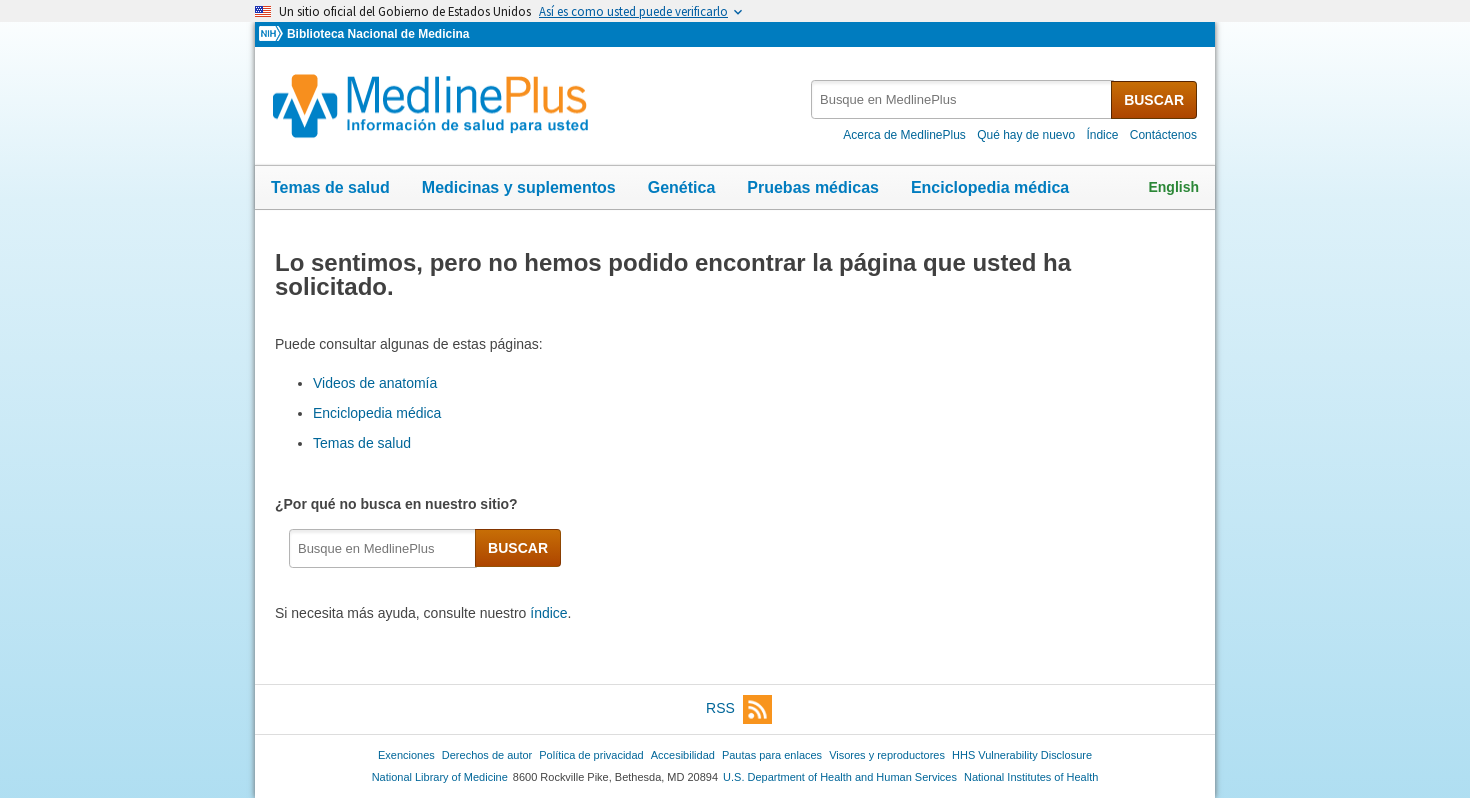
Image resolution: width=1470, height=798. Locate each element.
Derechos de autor (487, 755)
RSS (739, 709)
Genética (682, 187)
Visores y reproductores (887, 755)
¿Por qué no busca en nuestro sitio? (400, 504)
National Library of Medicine (440, 777)
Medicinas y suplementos (519, 187)
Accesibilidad (683, 755)
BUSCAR (1154, 100)
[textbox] (962, 99)
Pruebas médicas (813, 187)
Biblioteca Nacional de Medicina (378, 34)
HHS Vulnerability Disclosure (1022, 755)
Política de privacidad (591, 755)
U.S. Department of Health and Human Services (840, 777)
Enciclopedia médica (990, 187)
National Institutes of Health (1031, 777)
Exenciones (406, 755)
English (1173, 187)
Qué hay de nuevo (1026, 135)
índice (548, 613)
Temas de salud (330, 187)
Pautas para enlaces (772, 755)
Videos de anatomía (375, 383)
